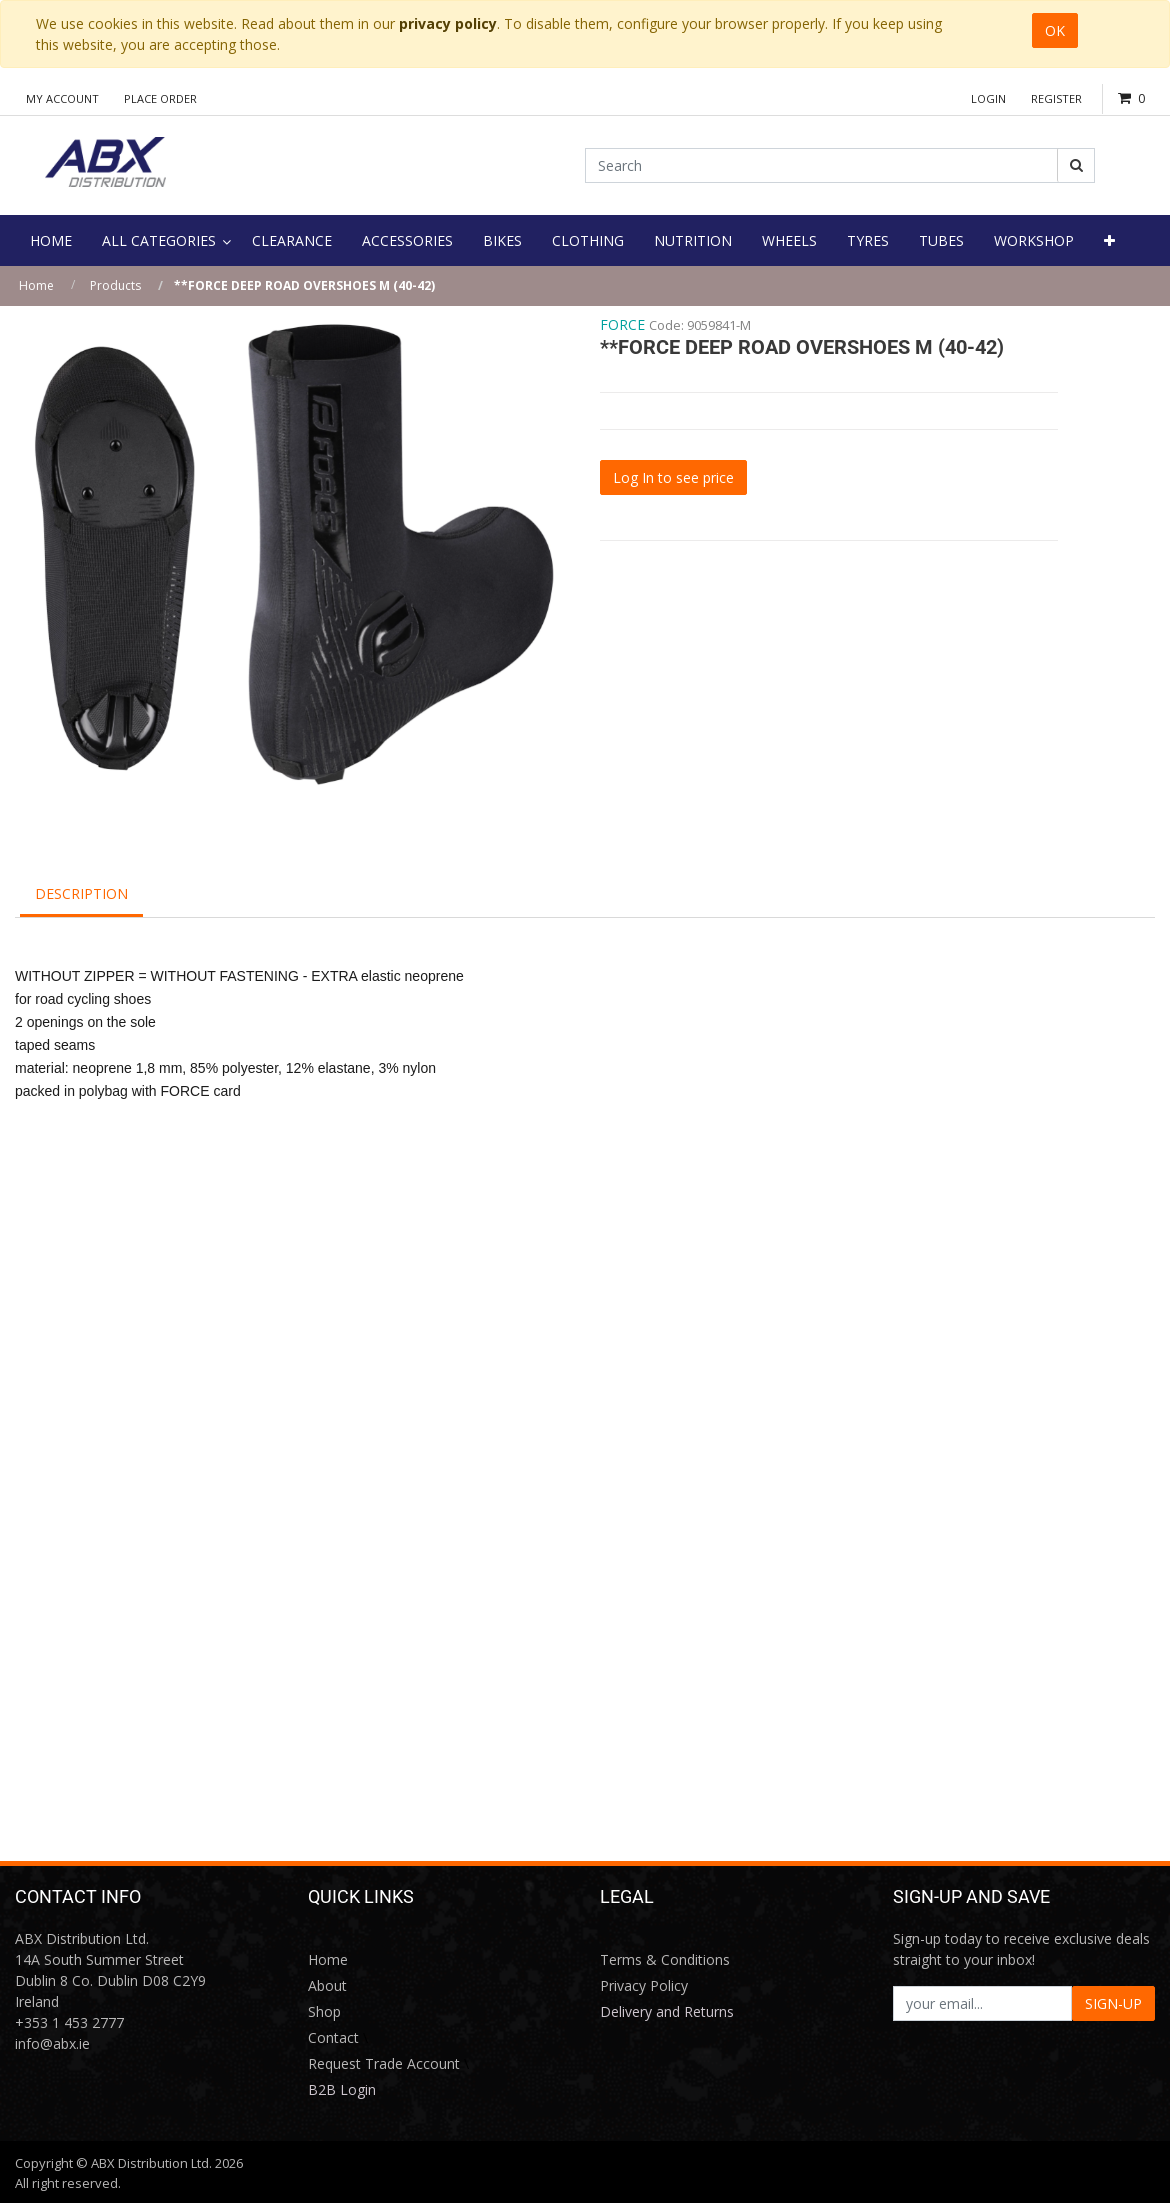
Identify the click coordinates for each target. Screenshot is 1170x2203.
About (327, 1985)
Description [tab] (81, 893)
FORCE (622, 324)
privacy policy (448, 23)
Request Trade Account (384, 2063)
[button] (1109, 240)
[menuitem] (51, 240)
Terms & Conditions (665, 1959)
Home (36, 285)
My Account (62, 98)
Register (1056, 98)
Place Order (160, 98)
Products (115, 285)
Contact (333, 2037)
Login (988, 98)
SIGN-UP (1113, 2003)
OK (1055, 30)
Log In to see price (673, 477)
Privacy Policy (644, 1985)
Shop (324, 2011)
